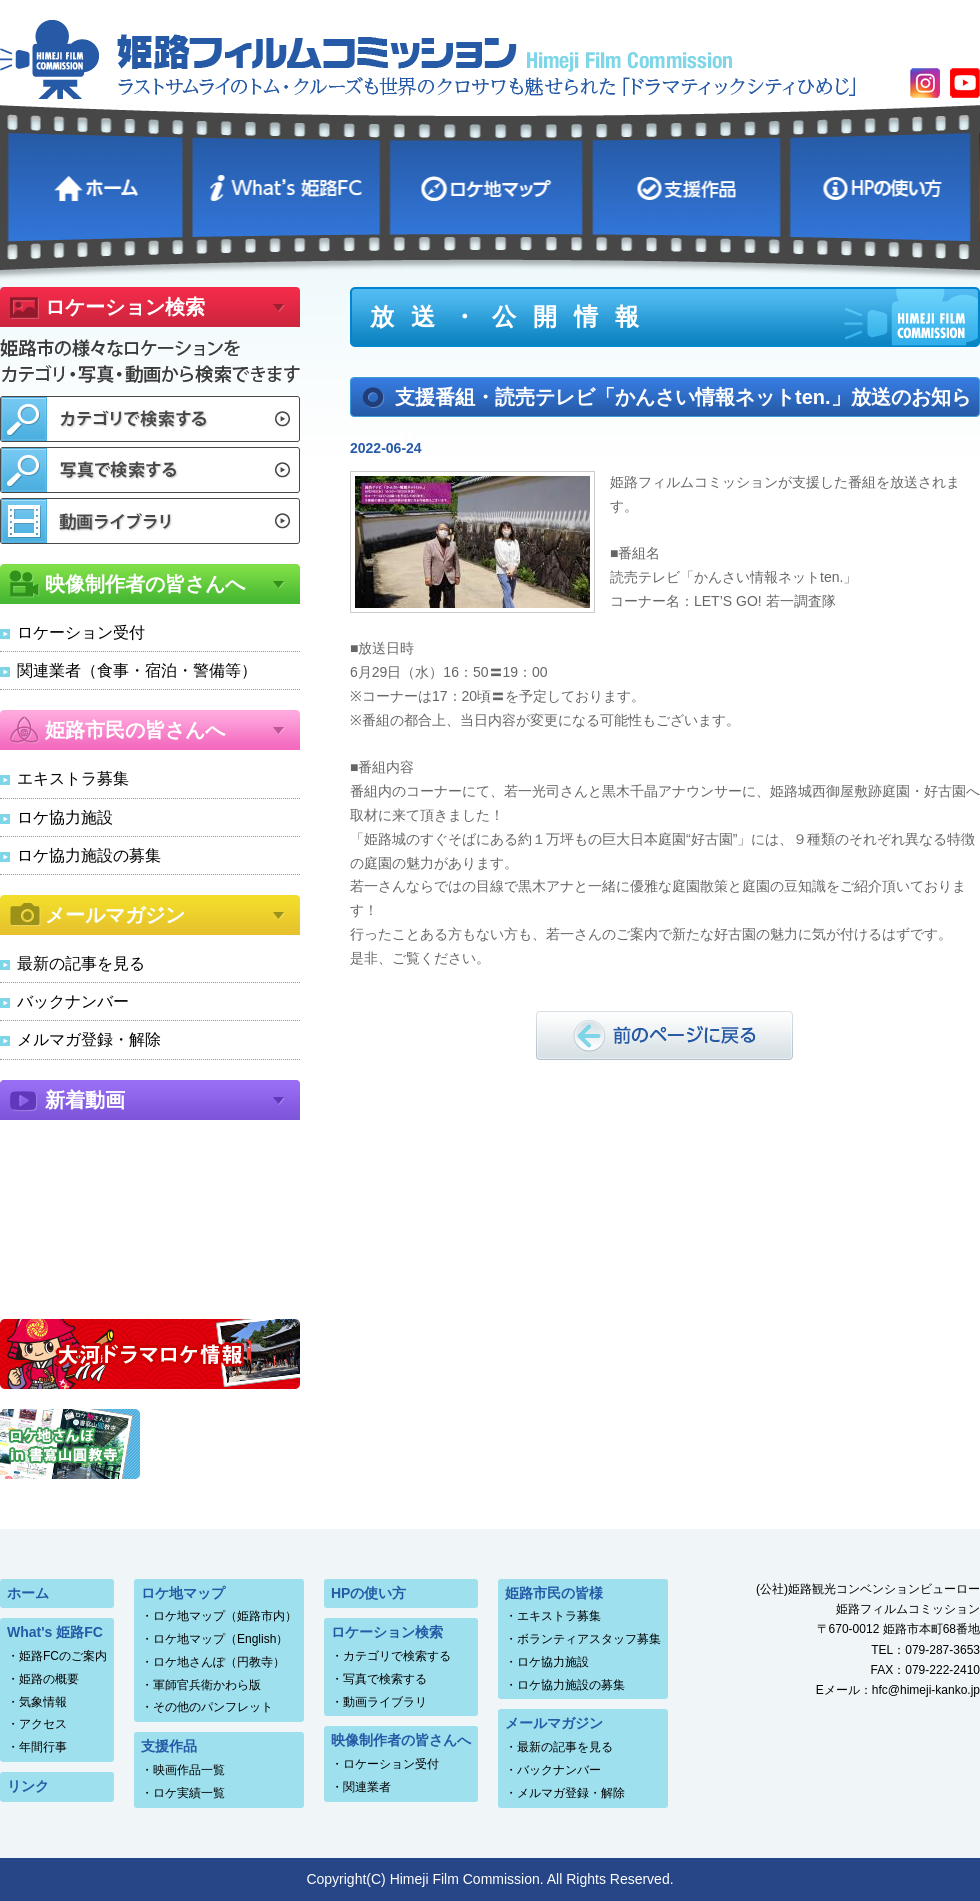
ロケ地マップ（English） (220, 1639)
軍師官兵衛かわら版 (207, 1685)
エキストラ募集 (73, 778)
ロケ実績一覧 (189, 1793)
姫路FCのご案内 (63, 1656)
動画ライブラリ (385, 1702)
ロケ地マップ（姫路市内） (225, 1616)
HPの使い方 (883, 184)
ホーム (98, 184)
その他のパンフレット (213, 1707)
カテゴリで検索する (397, 1656)
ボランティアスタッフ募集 (589, 1639)
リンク (28, 1786)
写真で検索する (385, 1679)
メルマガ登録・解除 (89, 1039)
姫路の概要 (49, 1679)
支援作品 (688, 184)
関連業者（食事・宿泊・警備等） (137, 670)
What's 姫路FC (288, 184)
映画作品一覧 (189, 1770)
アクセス (43, 1724)
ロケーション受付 (81, 632)
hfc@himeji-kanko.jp (926, 1690)
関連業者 (367, 1787)
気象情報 (43, 1702)
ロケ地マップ (489, 184)
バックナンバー (73, 1001)
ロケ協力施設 (65, 817)
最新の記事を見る (81, 963)
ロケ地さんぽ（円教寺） (219, 1662)
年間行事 (43, 1747)
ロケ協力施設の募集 (89, 855)
